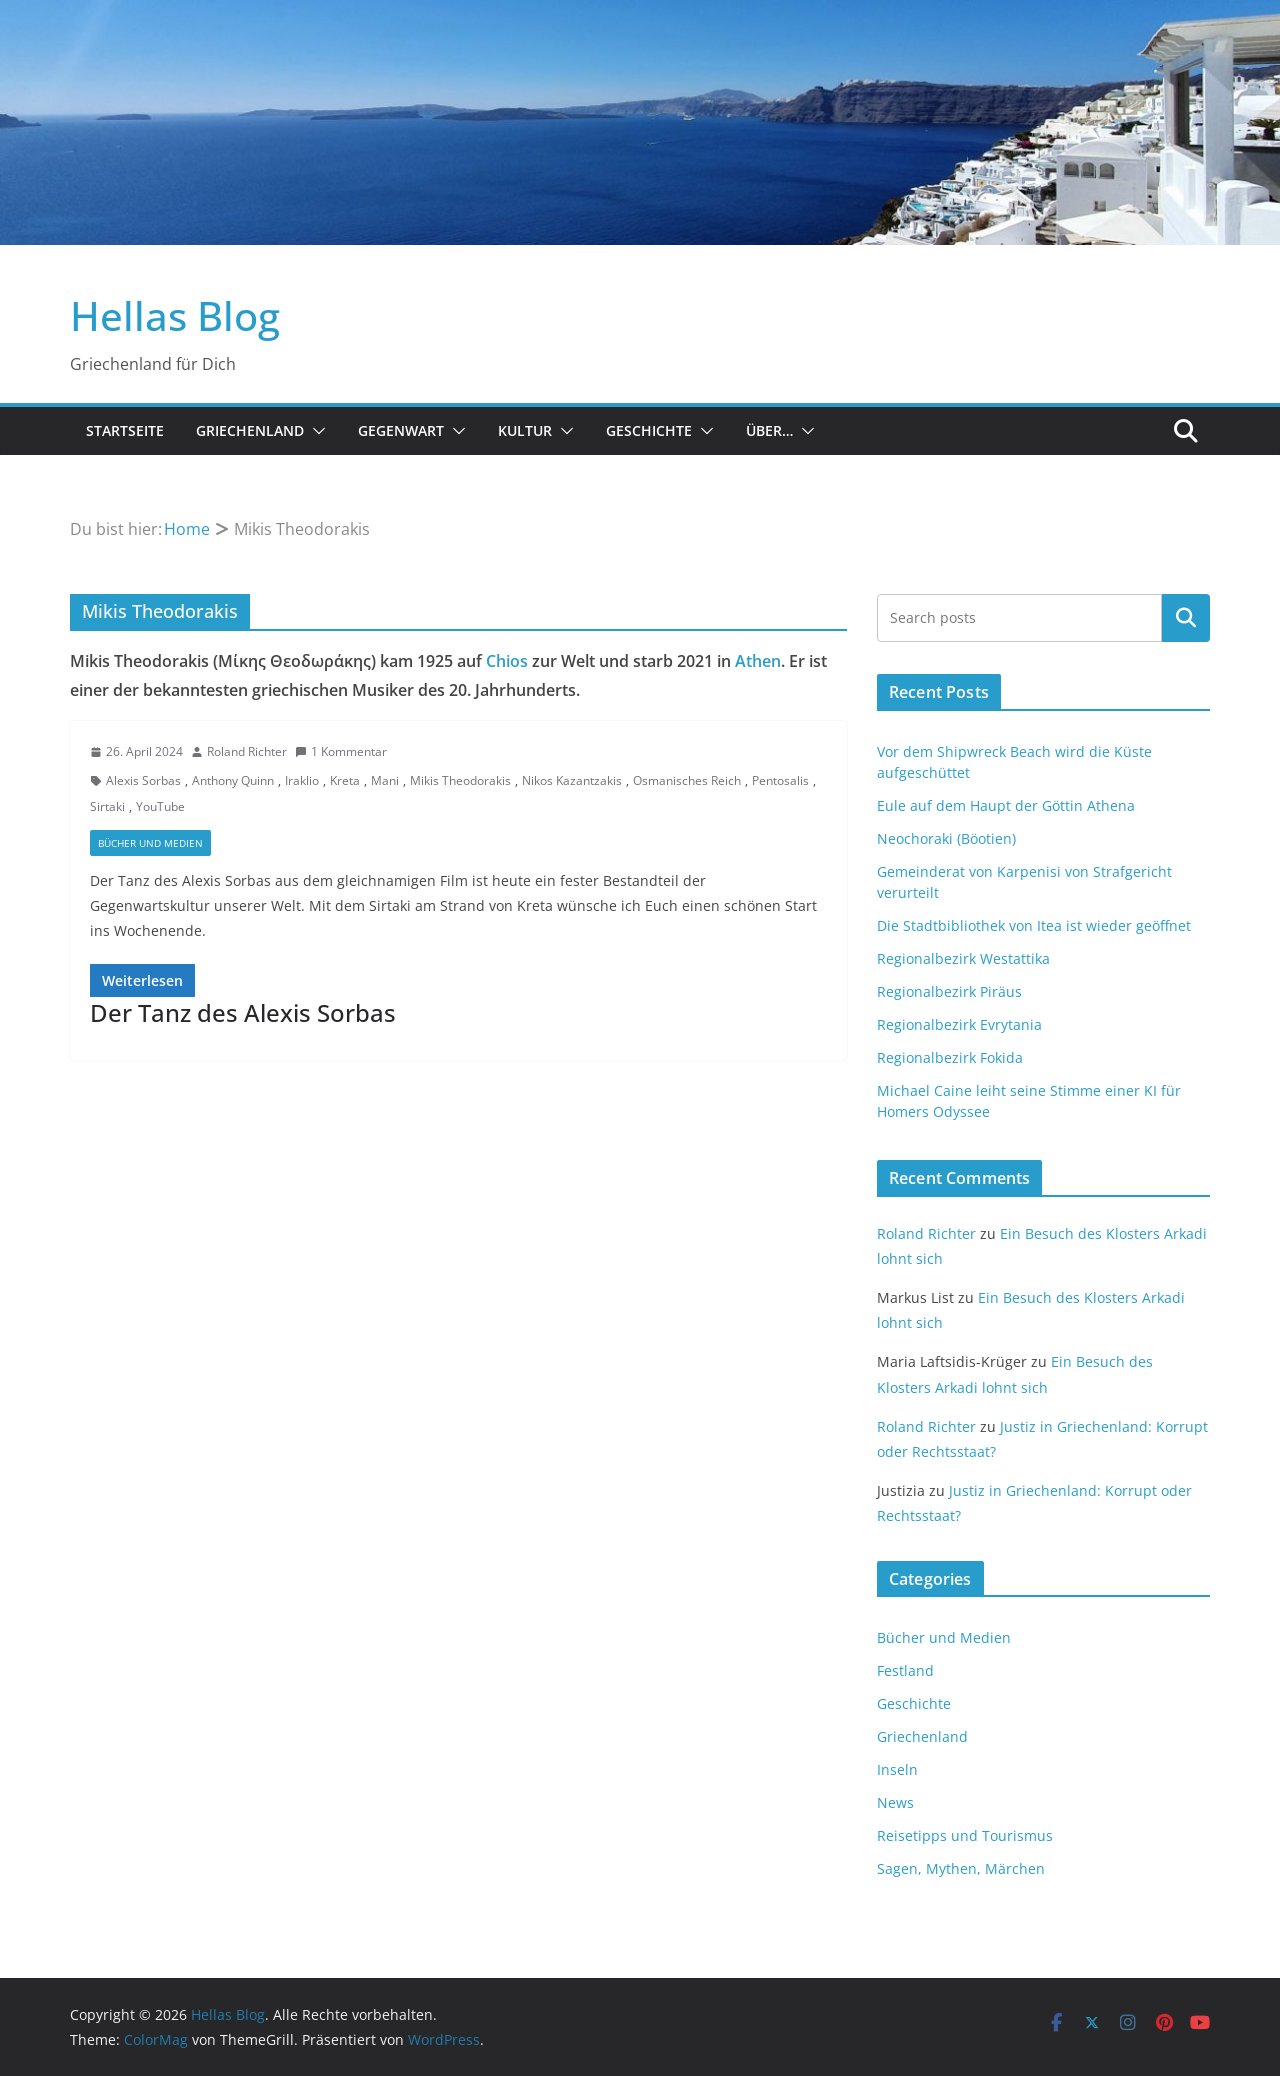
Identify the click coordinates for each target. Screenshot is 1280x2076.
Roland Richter (247, 751)
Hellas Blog (175, 315)
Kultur (525, 430)
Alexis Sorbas (143, 780)
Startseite (125, 430)
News (895, 1802)
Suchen (1186, 618)
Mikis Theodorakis (460, 780)
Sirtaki (107, 806)
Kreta (345, 780)
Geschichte (649, 430)
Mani (385, 780)
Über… (769, 430)
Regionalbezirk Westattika (963, 958)
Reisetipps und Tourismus (965, 1835)
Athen (758, 661)
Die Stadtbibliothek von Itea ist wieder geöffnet (1034, 925)
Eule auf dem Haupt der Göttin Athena (1006, 805)
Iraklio (302, 780)
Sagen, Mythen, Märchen (961, 1868)
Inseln (897, 1769)
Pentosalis (780, 780)
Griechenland (250, 430)
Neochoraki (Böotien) (946, 838)
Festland (905, 1670)
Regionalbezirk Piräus (949, 991)
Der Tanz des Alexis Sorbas (243, 1012)
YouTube (160, 806)
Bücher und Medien (150, 843)
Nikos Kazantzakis (572, 780)
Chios (507, 661)
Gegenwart (401, 430)
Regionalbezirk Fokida (950, 1057)
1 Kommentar (341, 751)
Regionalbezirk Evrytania (959, 1024)
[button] (315, 431)
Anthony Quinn (233, 780)
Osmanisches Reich (687, 780)
